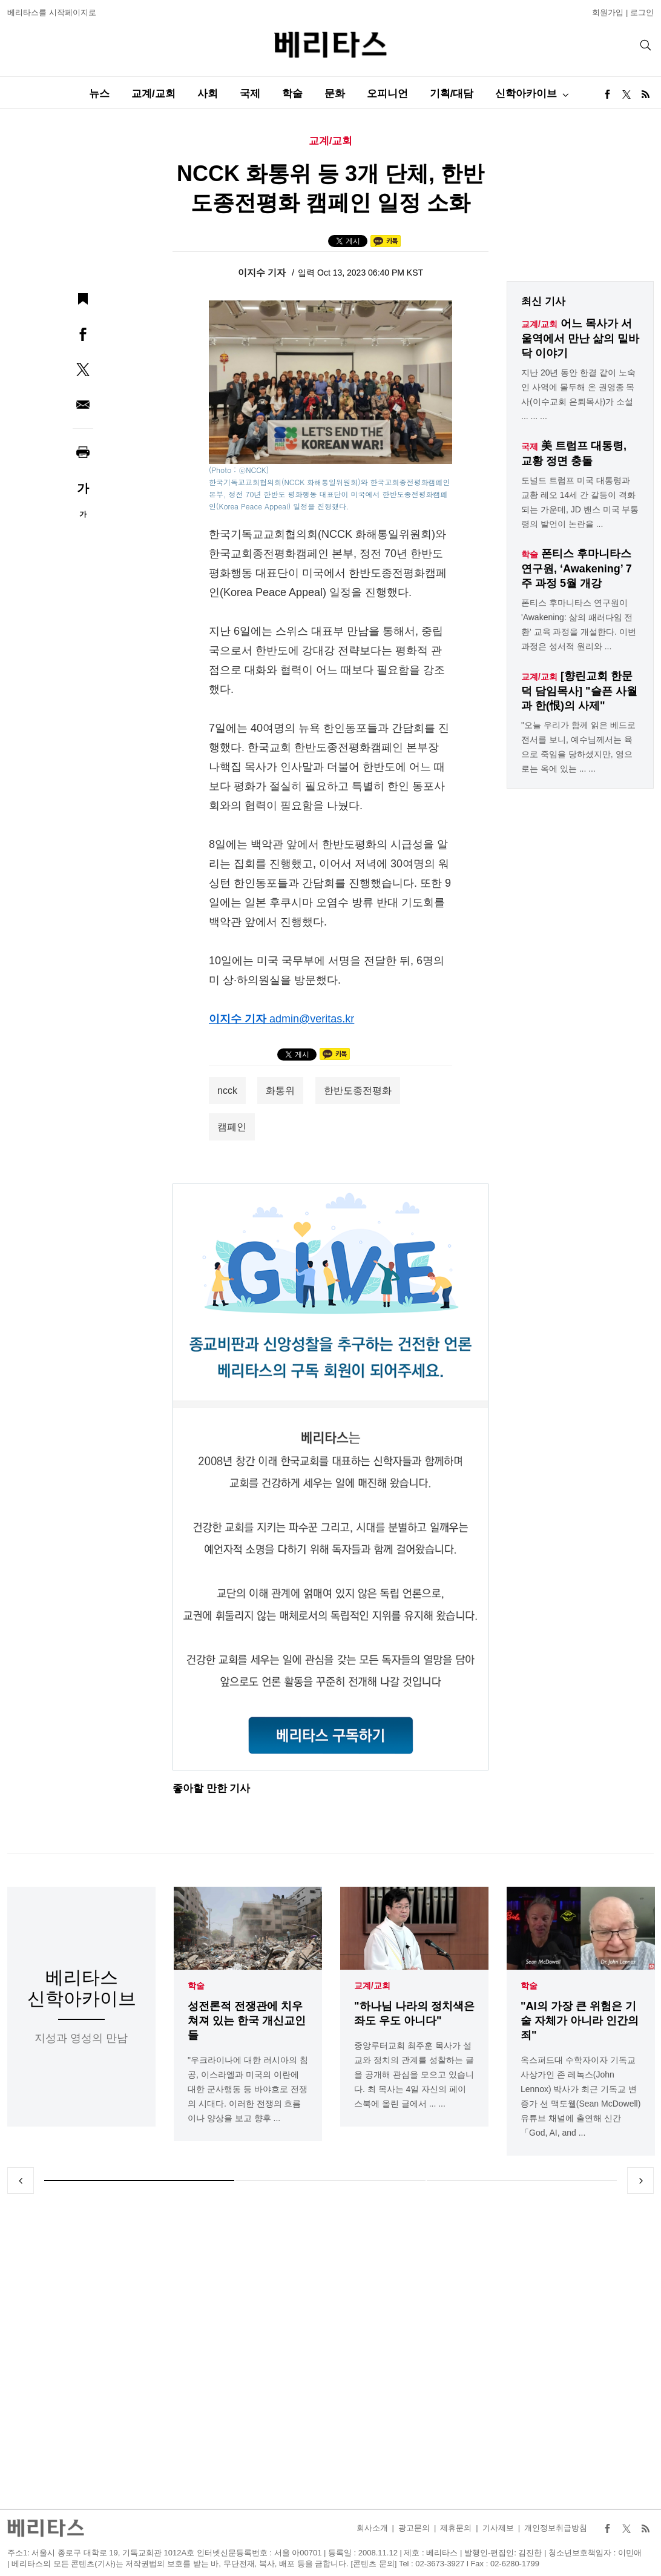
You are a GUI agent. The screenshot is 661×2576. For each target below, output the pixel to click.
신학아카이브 (526, 93)
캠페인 (231, 1127)
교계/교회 (153, 93)
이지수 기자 (263, 272)
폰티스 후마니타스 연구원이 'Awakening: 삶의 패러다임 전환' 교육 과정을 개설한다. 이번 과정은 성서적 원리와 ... (578, 624)
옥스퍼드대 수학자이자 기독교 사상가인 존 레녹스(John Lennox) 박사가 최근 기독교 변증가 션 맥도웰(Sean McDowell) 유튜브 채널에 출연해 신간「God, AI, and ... (580, 2096)
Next (640, 2180)
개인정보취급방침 (555, 2527)
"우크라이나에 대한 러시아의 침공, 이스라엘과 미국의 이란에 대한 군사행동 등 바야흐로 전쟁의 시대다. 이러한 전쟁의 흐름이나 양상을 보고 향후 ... (248, 2089)
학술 (292, 93)
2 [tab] (330, 2180)
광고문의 (414, 2527)
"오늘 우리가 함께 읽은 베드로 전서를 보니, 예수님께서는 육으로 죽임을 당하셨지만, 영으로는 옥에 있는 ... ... (578, 746)
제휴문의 (456, 2527)
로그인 (642, 12)
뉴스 (99, 93)
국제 (250, 93)
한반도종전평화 (358, 1090)
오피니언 (387, 93)
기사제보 (498, 2527)
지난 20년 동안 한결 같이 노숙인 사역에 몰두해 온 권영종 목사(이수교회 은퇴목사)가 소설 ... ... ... (578, 394)
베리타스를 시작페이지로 (51, 12)
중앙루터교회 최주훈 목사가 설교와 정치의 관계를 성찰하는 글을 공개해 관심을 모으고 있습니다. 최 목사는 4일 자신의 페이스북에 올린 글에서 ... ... (414, 2074)
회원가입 (607, 12)
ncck (227, 1090)
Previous (20, 2180)
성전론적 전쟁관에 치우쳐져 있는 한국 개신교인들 (247, 2020)
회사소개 (372, 2527)
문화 (334, 93)
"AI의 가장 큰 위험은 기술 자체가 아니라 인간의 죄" (580, 2020)
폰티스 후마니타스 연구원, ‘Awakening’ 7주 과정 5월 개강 (576, 568)
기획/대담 (452, 93)
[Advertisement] (330, 2351)
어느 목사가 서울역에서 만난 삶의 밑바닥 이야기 (580, 338)
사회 (207, 93)
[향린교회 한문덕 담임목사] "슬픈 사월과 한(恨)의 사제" (579, 691)
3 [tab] (522, 2180)
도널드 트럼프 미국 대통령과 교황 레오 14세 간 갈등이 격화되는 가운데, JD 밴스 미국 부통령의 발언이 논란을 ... (580, 502)
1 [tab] (139, 2180)
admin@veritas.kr (311, 1019)
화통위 (280, 1090)
